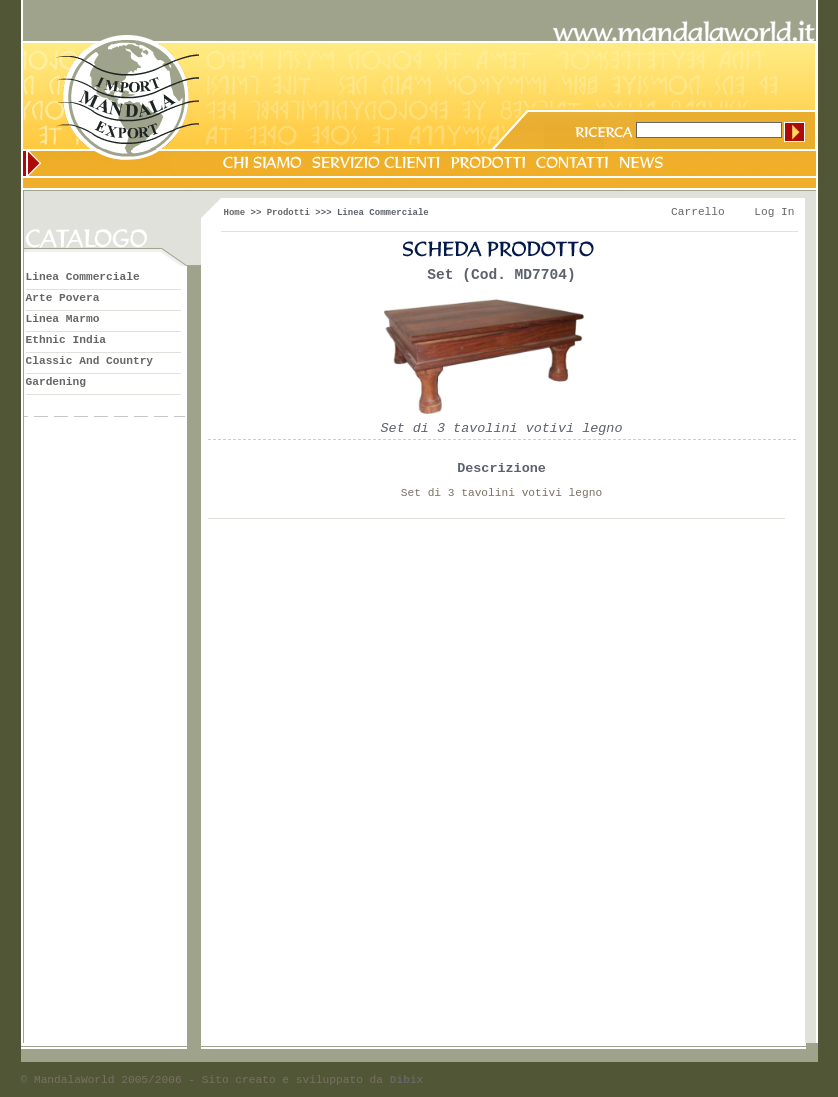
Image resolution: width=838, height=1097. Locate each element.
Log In (774, 212)
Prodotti (288, 213)
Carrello (698, 212)
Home (235, 213)
